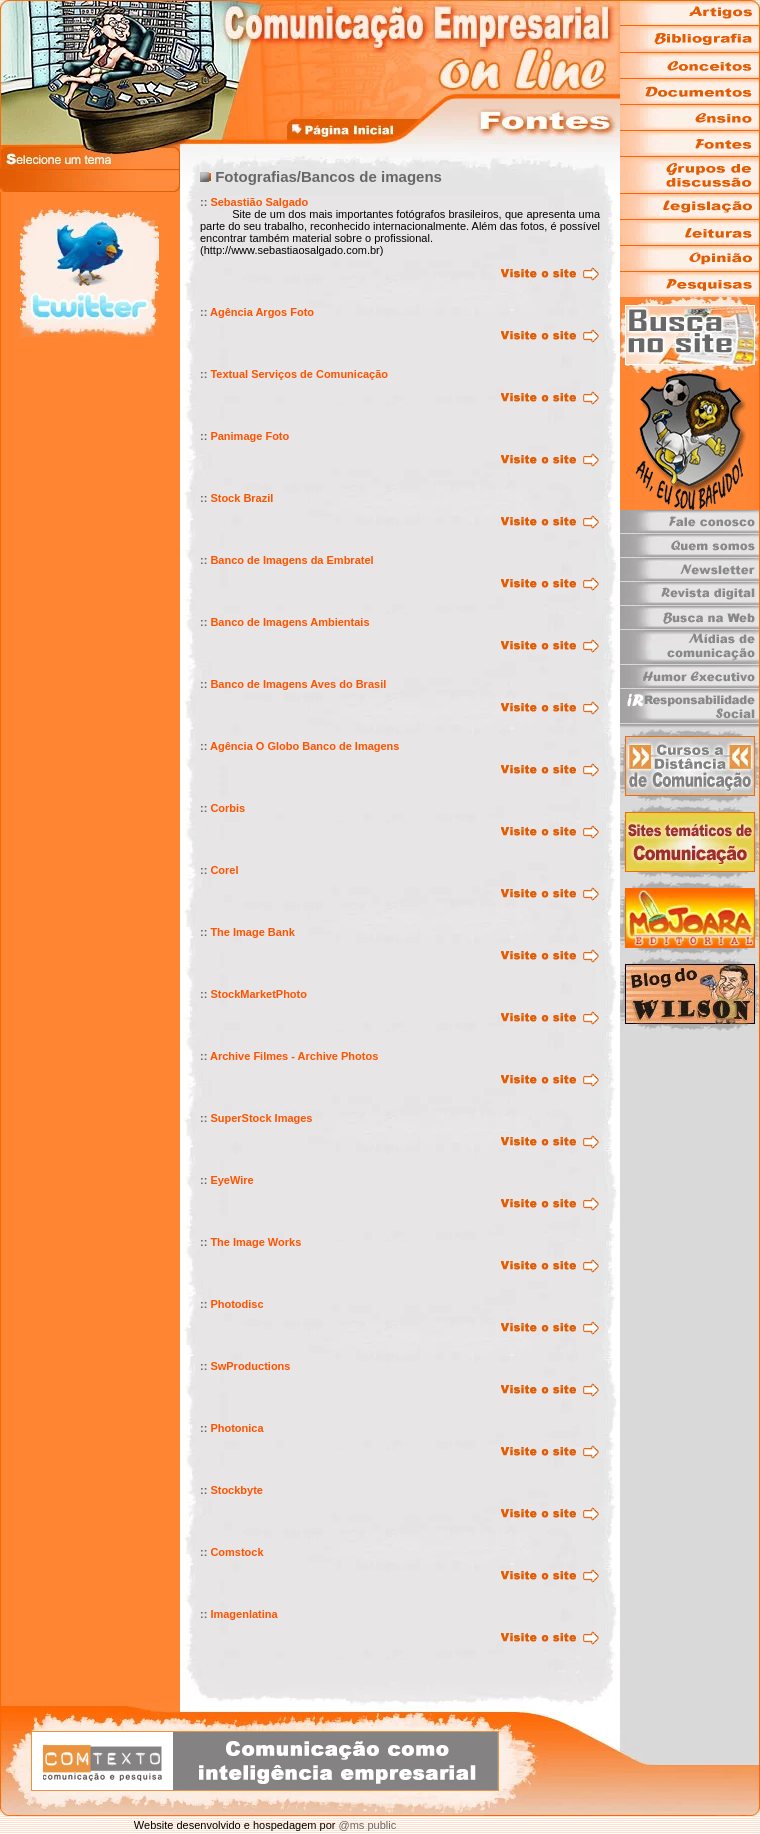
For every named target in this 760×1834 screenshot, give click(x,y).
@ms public (365, 1825)
